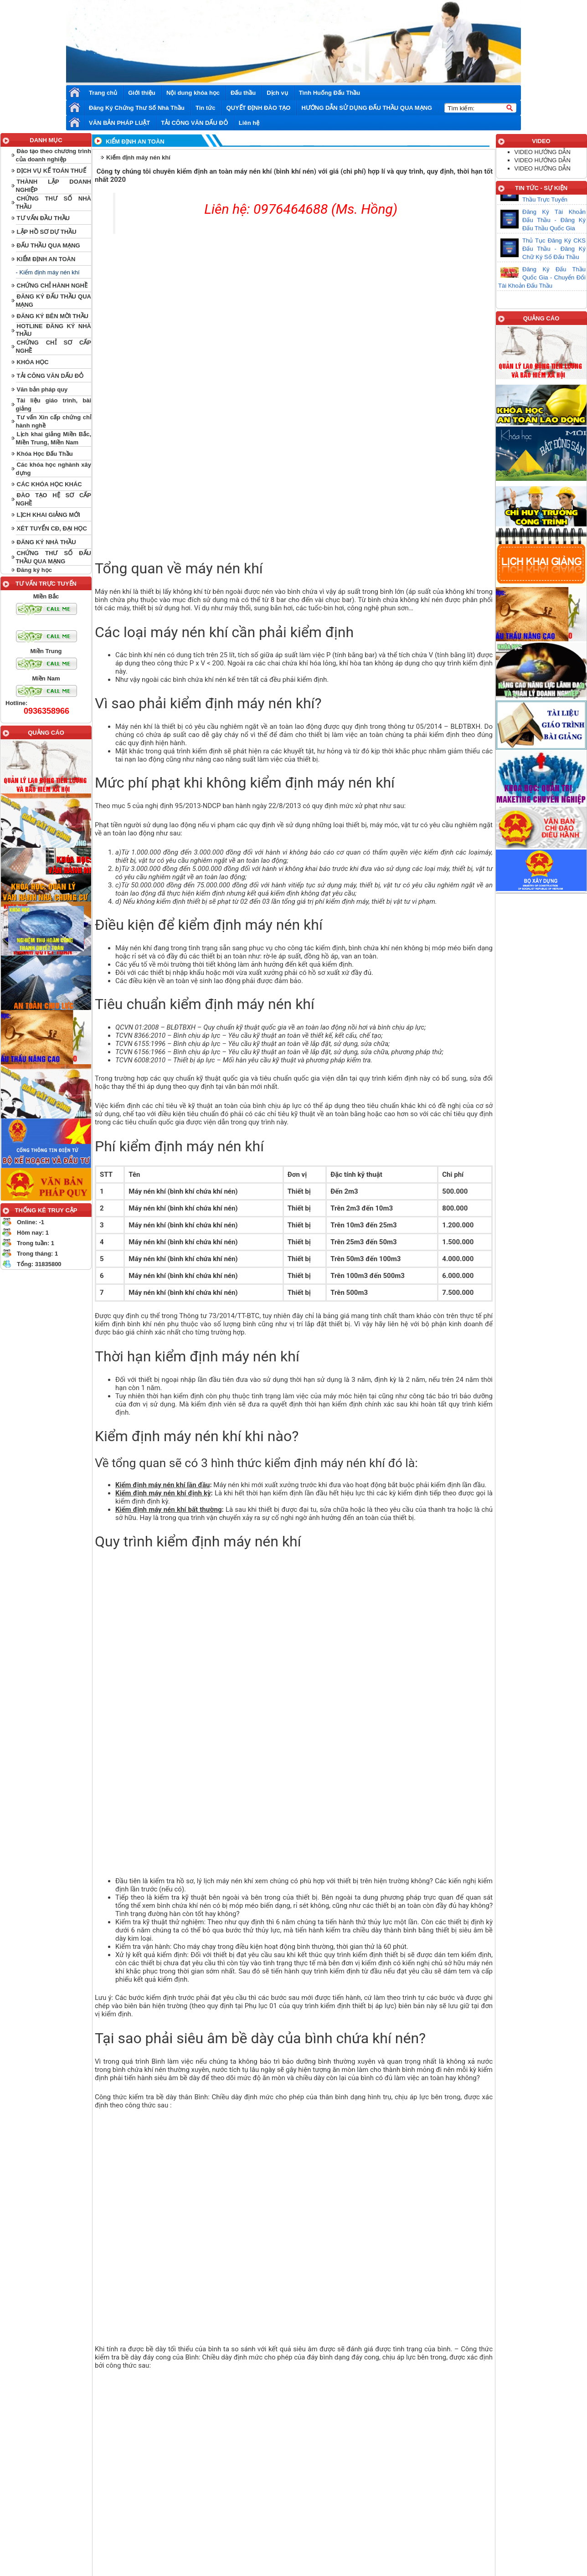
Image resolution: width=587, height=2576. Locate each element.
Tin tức (205, 107)
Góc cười (299, 2494)
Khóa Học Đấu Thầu (45, 453)
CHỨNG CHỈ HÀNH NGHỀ (52, 285)
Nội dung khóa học (193, 92)
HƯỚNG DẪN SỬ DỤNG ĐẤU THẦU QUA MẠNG (366, 107)
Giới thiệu (141, 92)
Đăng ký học (34, 570)
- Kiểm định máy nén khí (48, 272)
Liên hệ (249, 122)
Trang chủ (103, 92)
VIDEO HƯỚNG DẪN (543, 152)
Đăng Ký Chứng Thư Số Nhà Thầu (137, 107)
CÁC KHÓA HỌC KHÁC (49, 484)
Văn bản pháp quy (42, 389)
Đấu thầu (243, 92)
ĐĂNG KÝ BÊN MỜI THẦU (52, 316)
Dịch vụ (277, 92)
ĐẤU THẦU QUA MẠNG (48, 245)
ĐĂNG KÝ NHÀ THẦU (46, 542)
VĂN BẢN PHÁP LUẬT (119, 122)
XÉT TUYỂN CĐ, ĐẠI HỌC (52, 528)
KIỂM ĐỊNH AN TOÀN (46, 259)
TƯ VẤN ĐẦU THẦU (43, 218)
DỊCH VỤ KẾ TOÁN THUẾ (51, 170)
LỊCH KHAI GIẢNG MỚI (48, 514)
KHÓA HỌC (33, 362)
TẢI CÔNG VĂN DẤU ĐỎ (194, 122)
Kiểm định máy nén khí (138, 157)
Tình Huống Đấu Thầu (329, 92)
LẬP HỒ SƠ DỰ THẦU (47, 231)
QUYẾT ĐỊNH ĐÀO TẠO (258, 107)
